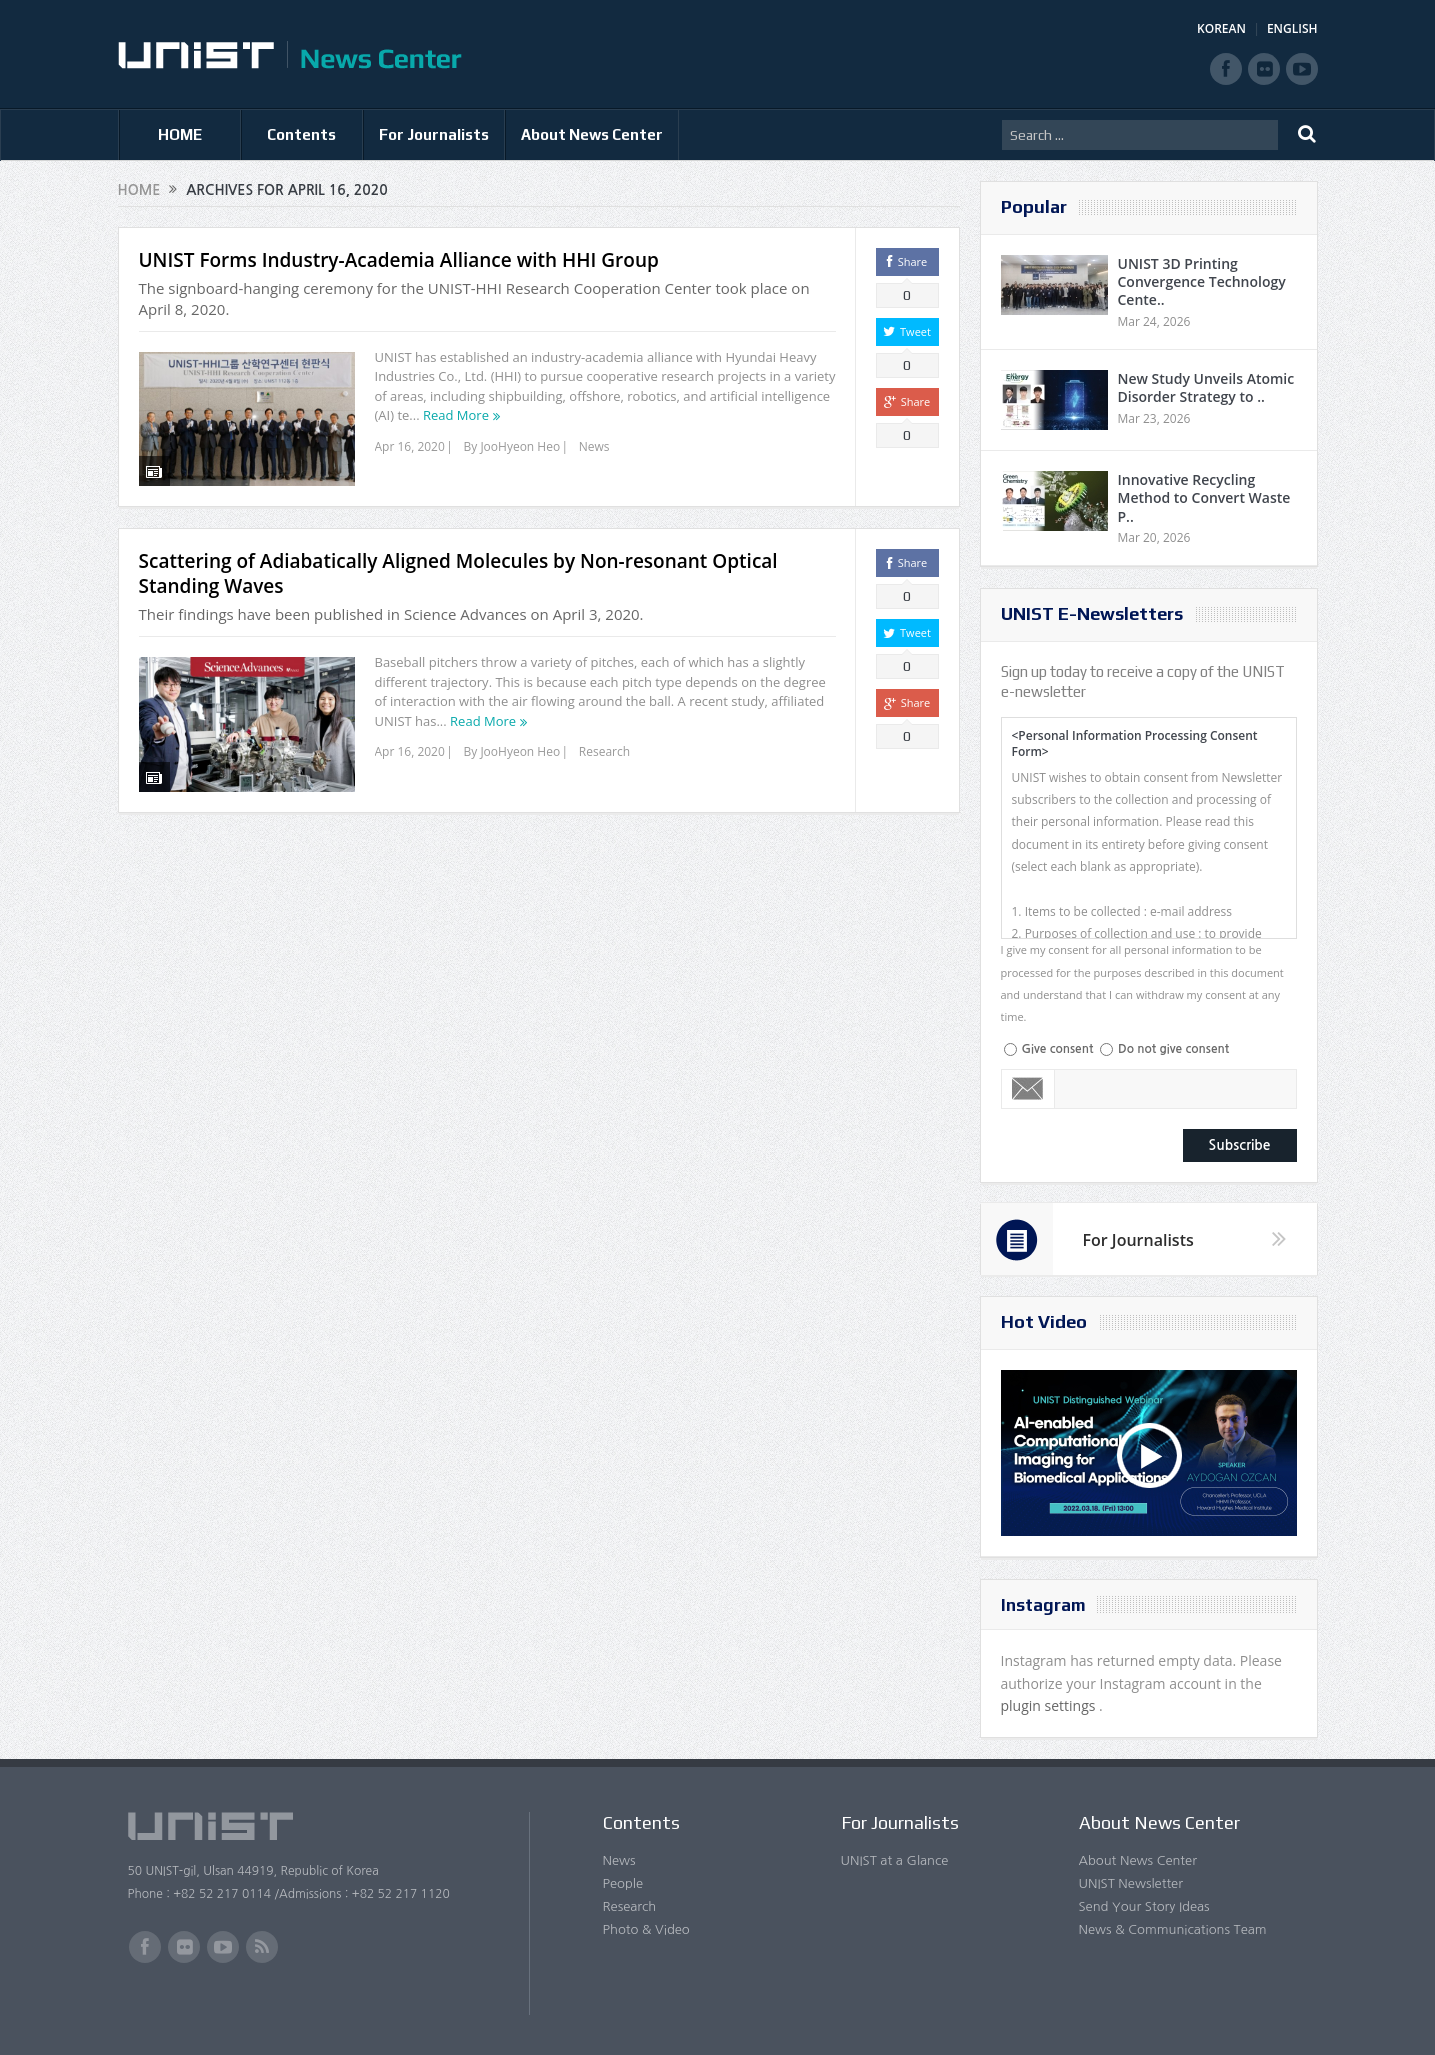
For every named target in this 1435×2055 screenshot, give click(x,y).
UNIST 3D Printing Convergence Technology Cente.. (1202, 281)
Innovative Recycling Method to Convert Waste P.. (1204, 497)
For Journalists (434, 134)
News (594, 446)
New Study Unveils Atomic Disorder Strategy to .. (1206, 387)
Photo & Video (646, 1929)
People (623, 1883)
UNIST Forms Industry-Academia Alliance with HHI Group (399, 260)
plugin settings (1050, 1705)
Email (1028, 1089)
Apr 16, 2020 (410, 446)
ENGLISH (1292, 28)
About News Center (592, 134)
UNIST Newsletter (1131, 1883)
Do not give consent (1173, 1049)
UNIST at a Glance (895, 1860)
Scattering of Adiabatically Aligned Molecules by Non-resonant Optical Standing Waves (458, 561)
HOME (180, 134)
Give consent (1058, 1049)
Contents (301, 134)
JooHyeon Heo (520, 446)
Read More (456, 415)
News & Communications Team (1173, 1929)
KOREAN (1221, 28)
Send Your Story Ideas (1144, 1906)
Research (604, 739)
